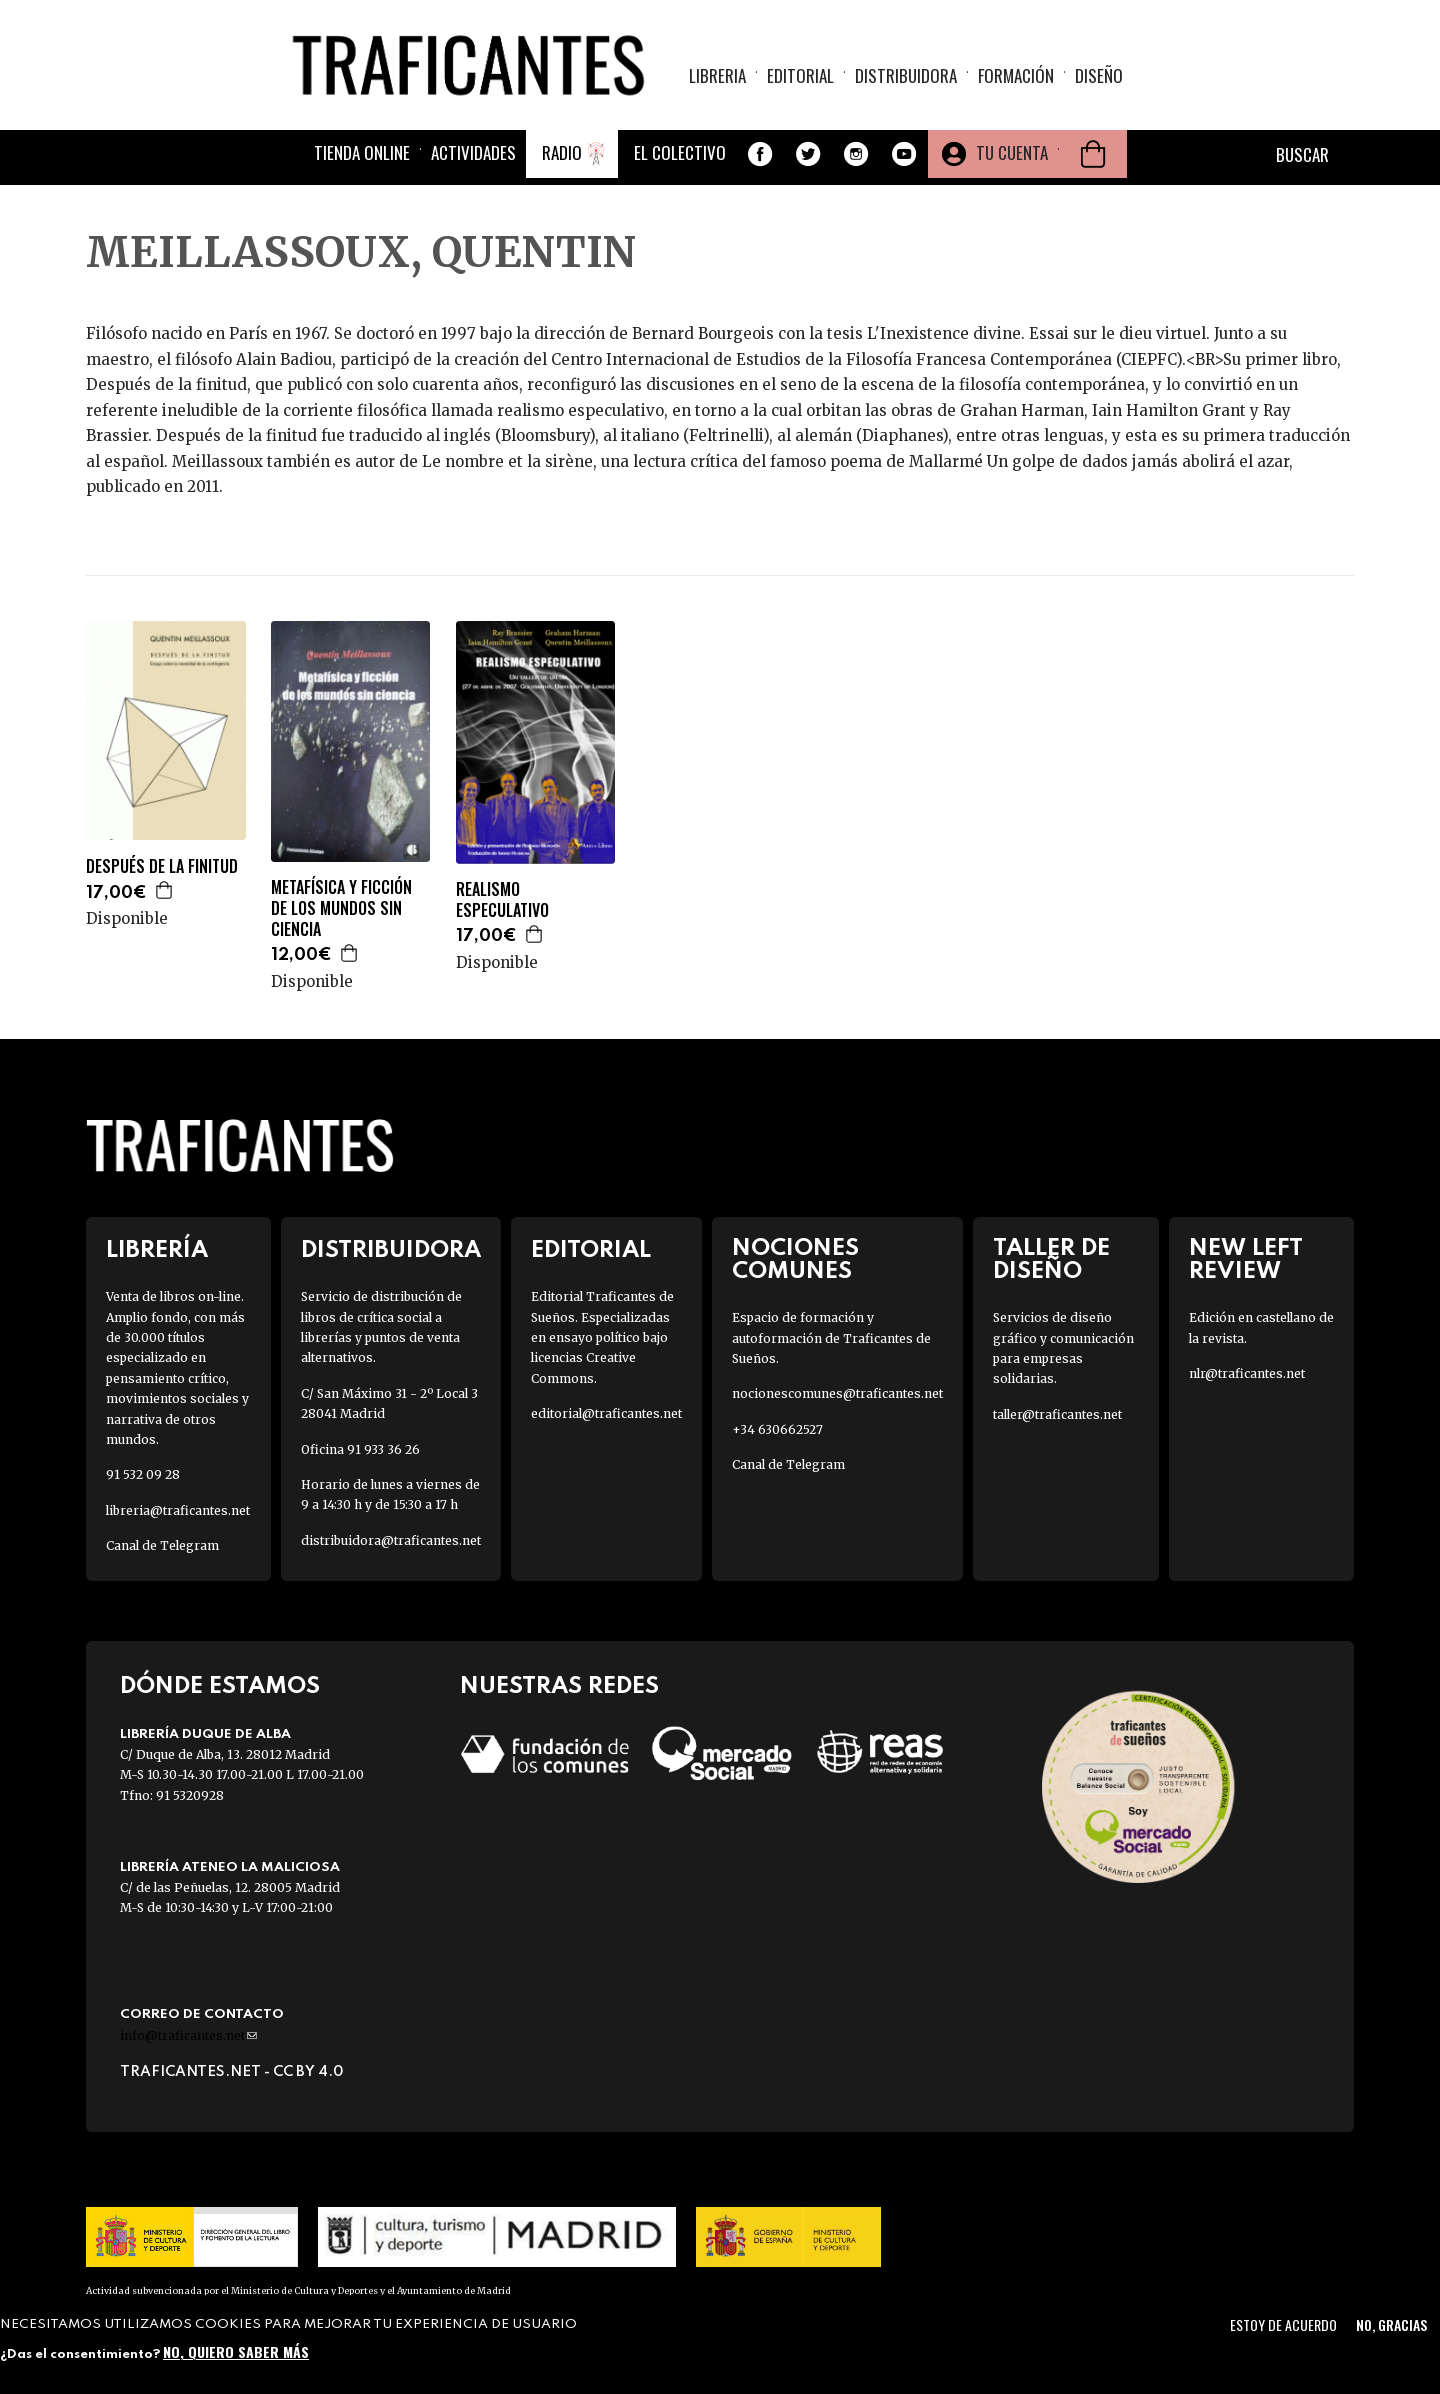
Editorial (800, 75)
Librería (157, 1250)
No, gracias (1391, 2324)
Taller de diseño (1051, 1260)
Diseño (1099, 75)
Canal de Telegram (162, 1545)
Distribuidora (906, 75)
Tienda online (362, 152)
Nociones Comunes (795, 1260)
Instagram (856, 154)
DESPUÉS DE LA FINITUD (162, 866)
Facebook (760, 154)
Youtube (904, 154)
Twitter (808, 154)
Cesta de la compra (1093, 154)
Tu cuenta (1012, 152)
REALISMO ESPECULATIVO (502, 900)
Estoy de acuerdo (1283, 2324)
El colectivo (680, 152)
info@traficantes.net (188, 2035)
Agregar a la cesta (165, 890)
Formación (1016, 75)
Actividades (473, 152)
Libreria (717, 75)
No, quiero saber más (236, 2351)
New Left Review (1246, 1260)
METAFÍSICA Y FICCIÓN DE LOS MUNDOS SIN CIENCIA (341, 908)
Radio (562, 152)
